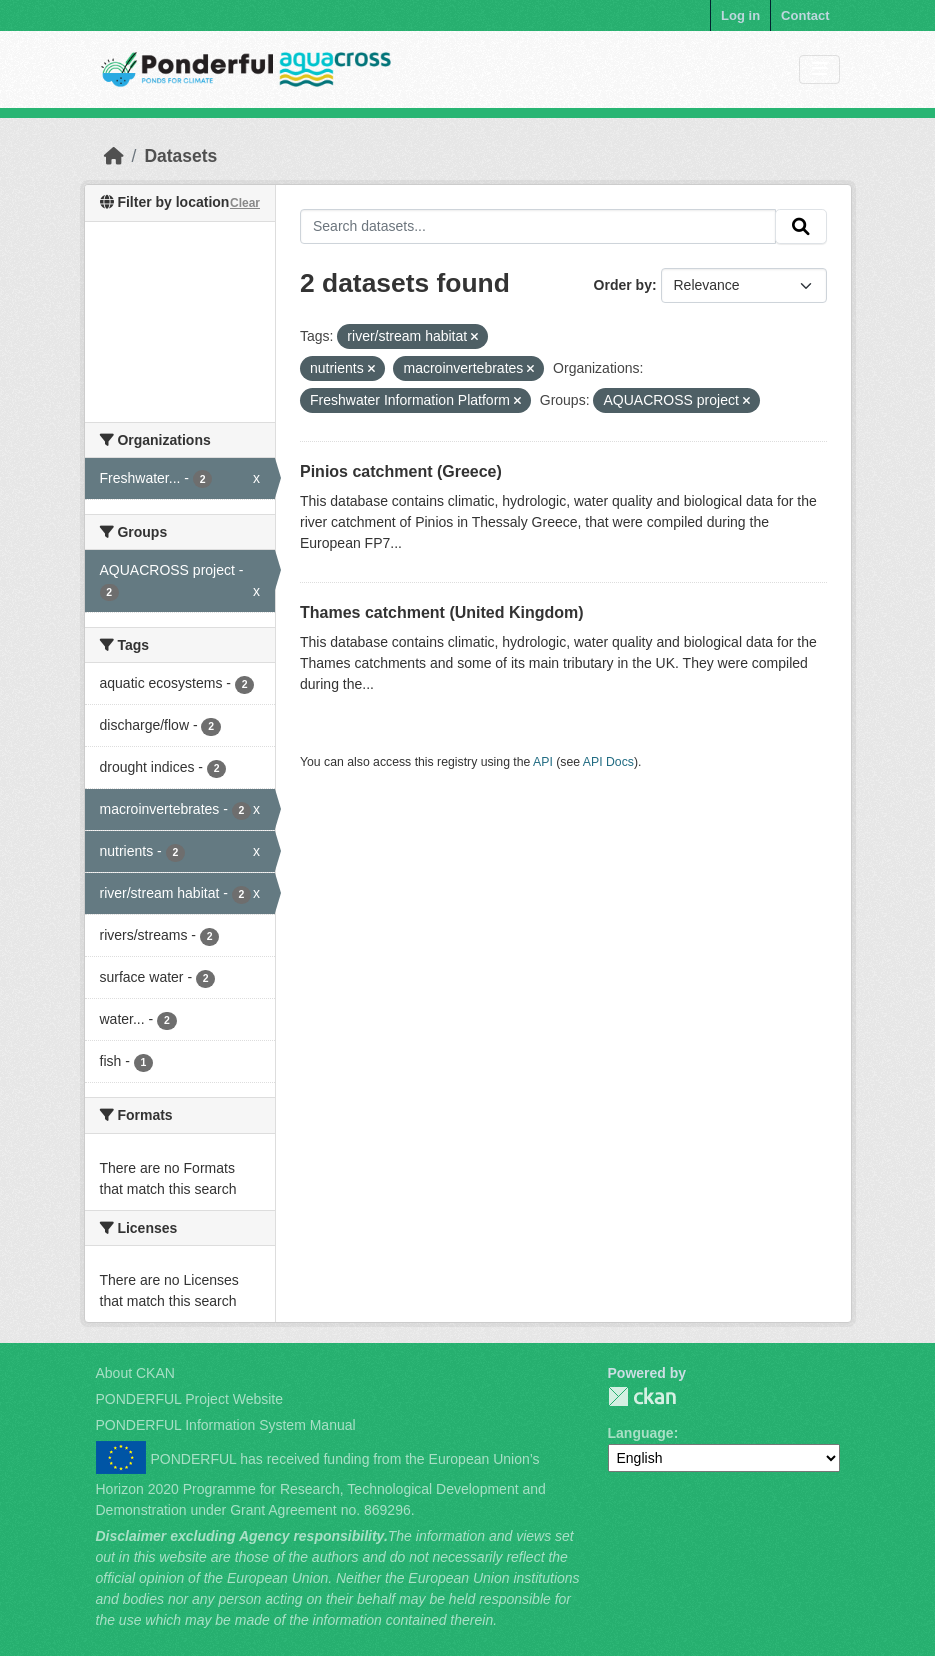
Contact (805, 15)
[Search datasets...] (538, 227)
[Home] (114, 156)
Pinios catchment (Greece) (401, 471)
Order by (623, 285)
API (543, 762)
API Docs (608, 762)
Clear (245, 203)
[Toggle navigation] (819, 69)
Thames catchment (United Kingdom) (442, 612)
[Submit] (801, 227)
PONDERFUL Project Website (190, 1399)
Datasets (180, 156)
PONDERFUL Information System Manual (226, 1425)
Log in (740, 15)
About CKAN (135, 1373)
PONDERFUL (642, 1396)
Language (641, 1433)
